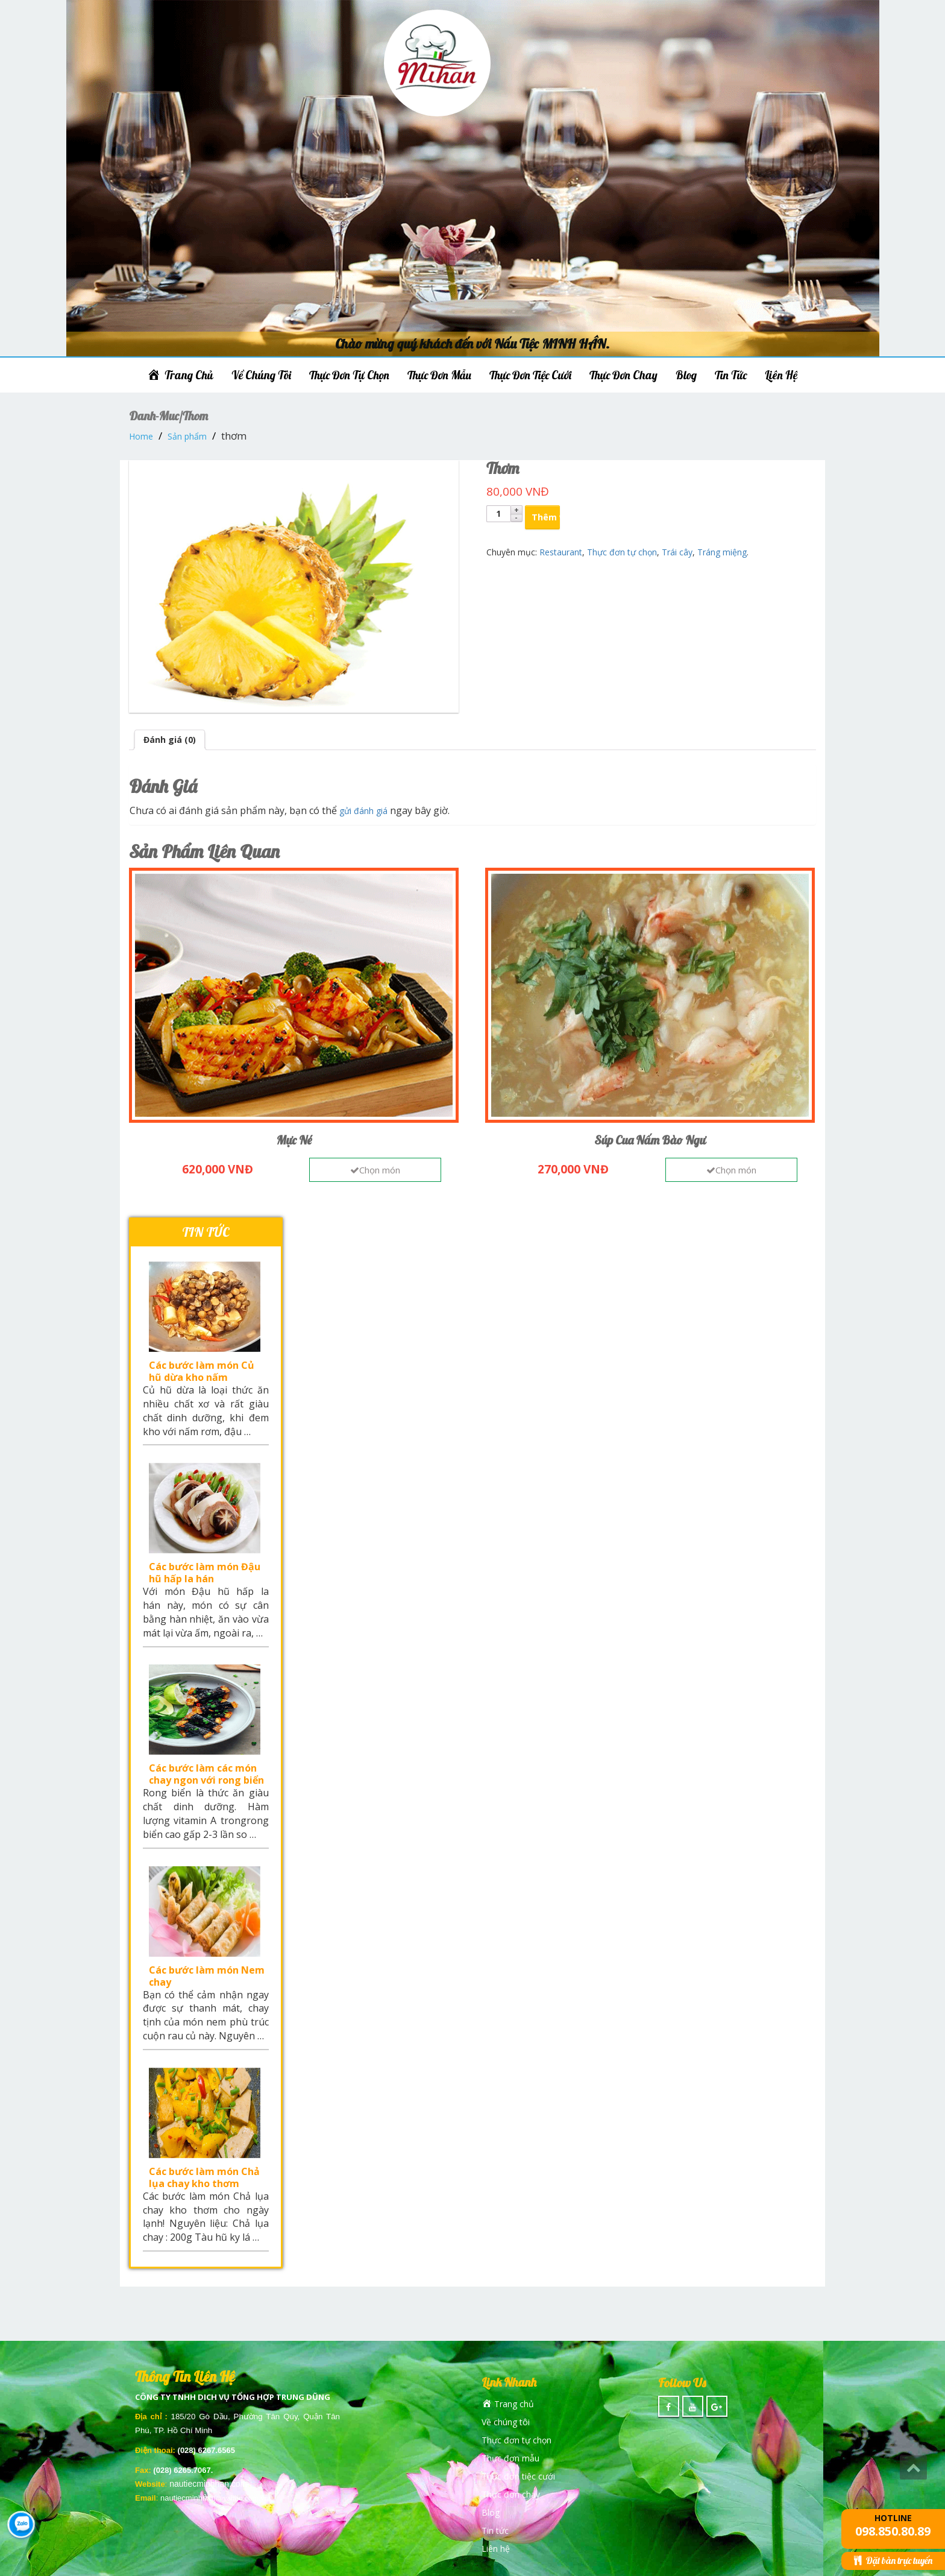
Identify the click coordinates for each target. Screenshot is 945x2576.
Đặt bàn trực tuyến (893, 2560)
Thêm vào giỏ (546, 517)
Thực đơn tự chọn (349, 375)
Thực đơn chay (623, 375)
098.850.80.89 (893, 2531)
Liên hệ (781, 375)
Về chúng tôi (261, 375)
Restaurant (560, 552)
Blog (686, 375)
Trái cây (677, 552)
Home (141, 436)
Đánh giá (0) (169, 739)
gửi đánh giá (363, 810)
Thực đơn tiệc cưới (530, 375)
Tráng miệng (722, 552)
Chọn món (375, 1170)
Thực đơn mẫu (439, 375)
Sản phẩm (187, 436)
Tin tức (731, 375)
